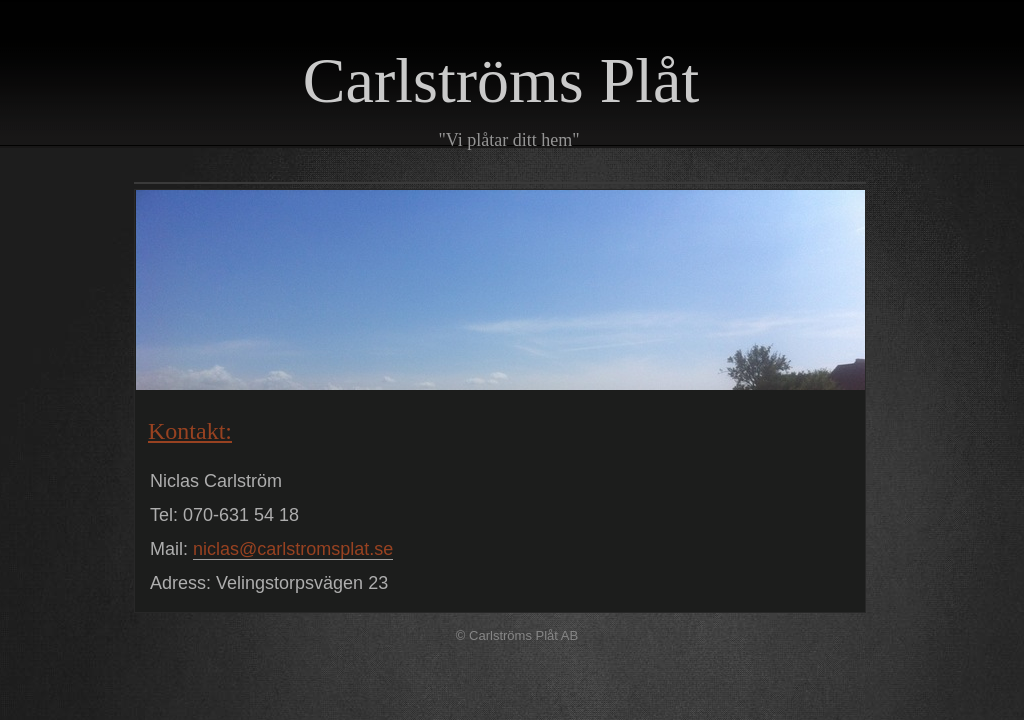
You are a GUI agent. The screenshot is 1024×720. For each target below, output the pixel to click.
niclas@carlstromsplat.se (293, 549)
